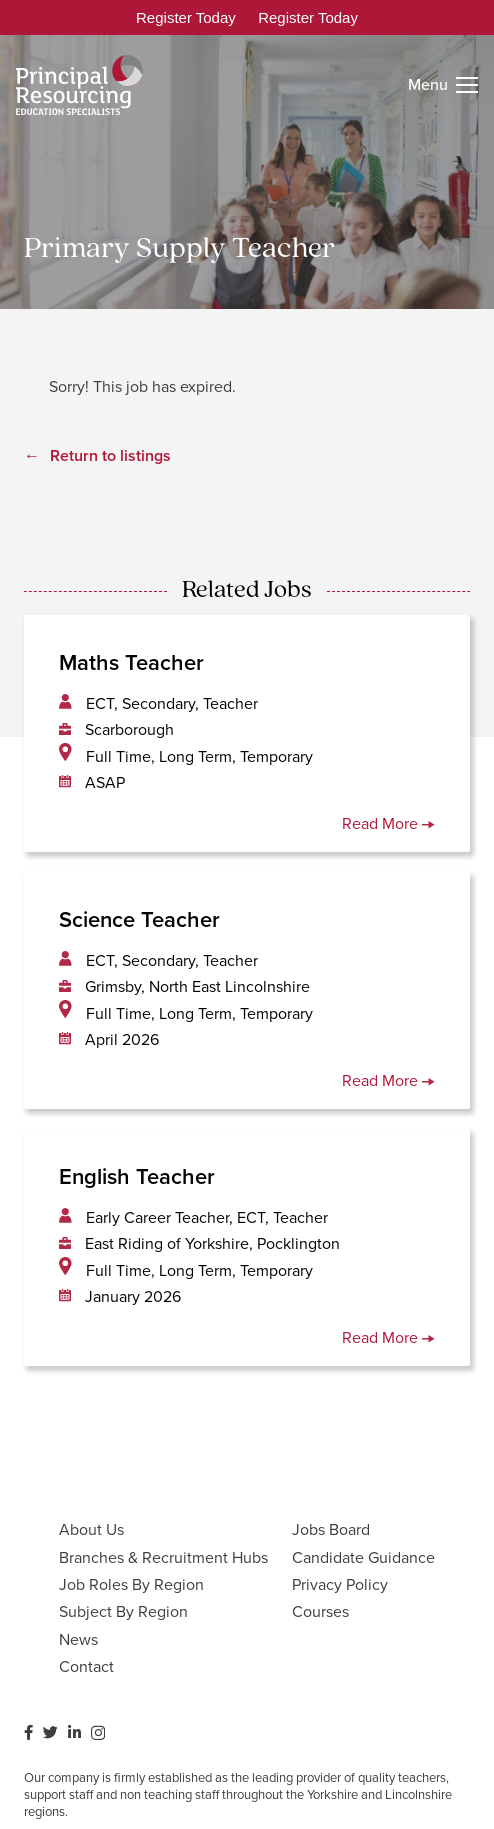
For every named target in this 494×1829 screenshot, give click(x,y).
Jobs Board (331, 1529)
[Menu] (443, 85)
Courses (320, 1611)
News (78, 1639)
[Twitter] (50, 1732)
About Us (91, 1529)
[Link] (79, 85)
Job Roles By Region (131, 1584)
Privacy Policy (340, 1584)
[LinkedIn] (74, 1732)
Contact (86, 1666)
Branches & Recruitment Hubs (163, 1557)
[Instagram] (98, 1733)
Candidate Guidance (363, 1557)
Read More (388, 823)
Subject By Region (123, 1611)
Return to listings (110, 455)
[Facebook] (28, 1732)
